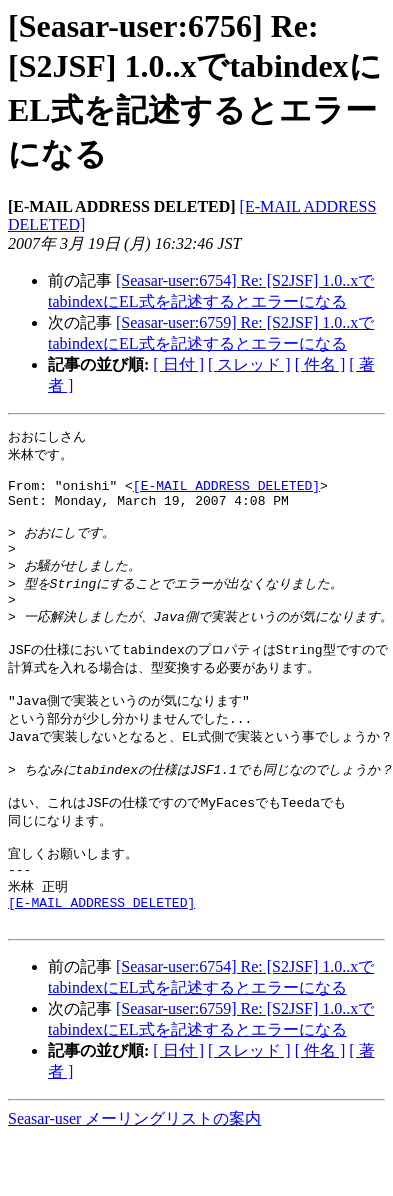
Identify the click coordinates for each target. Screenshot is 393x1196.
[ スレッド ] (249, 364)
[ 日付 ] (178, 364)
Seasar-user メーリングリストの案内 (134, 1176)
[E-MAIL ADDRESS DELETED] (226, 493)
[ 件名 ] (320, 364)
